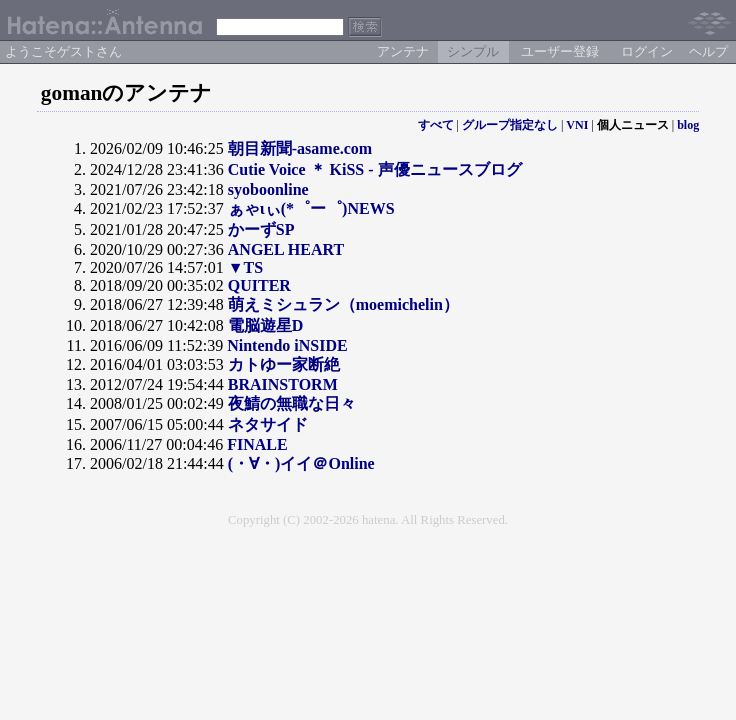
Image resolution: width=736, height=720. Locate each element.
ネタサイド (268, 424)
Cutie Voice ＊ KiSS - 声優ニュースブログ (375, 169)
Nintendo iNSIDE (287, 345)
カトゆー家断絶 (284, 364)
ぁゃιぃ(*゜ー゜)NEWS (311, 208)
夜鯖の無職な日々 (292, 403)
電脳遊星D (266, 325)
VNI (577, 125)
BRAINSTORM (283, 384)
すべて (436, 125)
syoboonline (268, 189)
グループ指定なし (510, 125)
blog (688, 125)
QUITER (259, 285)
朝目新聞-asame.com (300, 148)
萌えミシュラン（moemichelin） (343, 304)
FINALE (257, 444)
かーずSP (261, 229)
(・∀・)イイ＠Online (301, 463)
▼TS (245, 267)
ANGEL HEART (286, 249)
